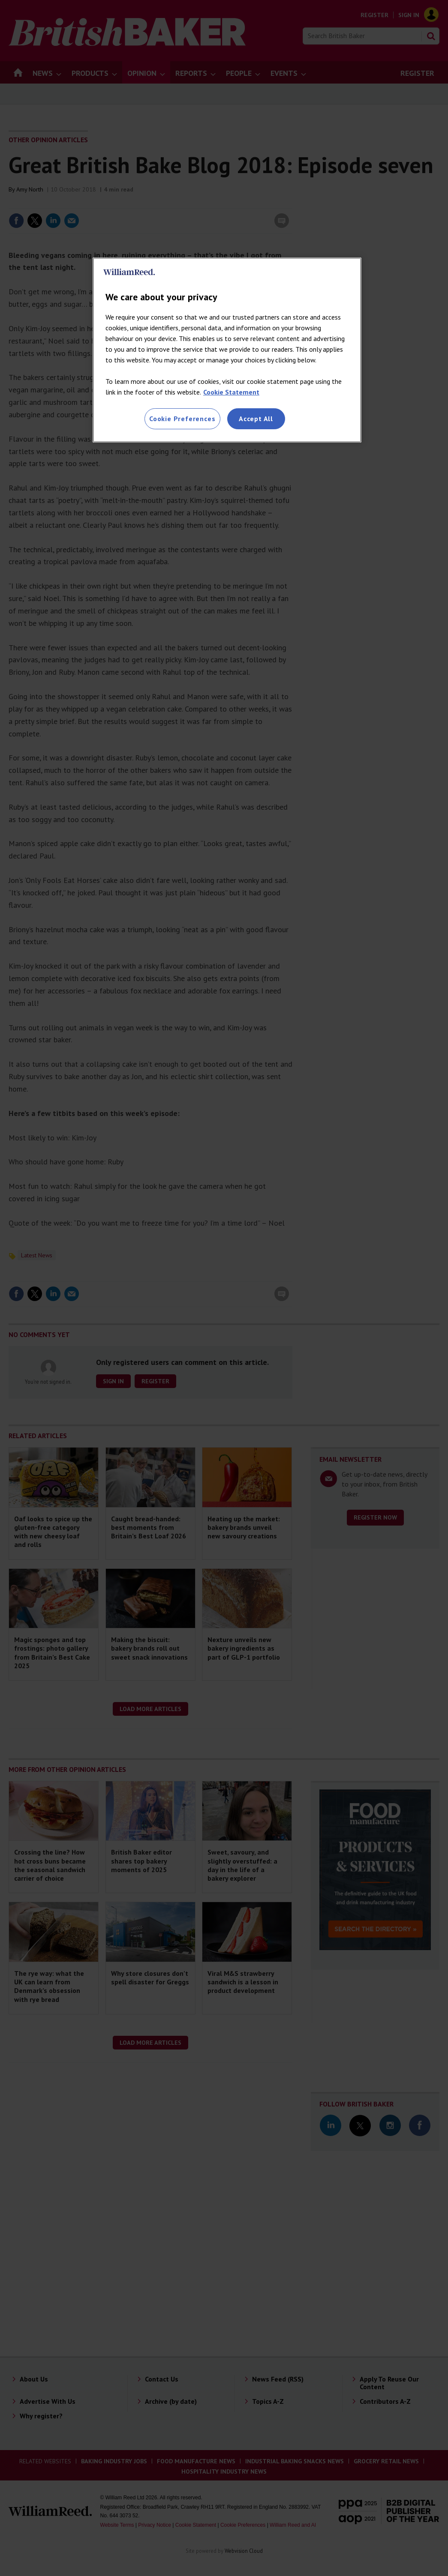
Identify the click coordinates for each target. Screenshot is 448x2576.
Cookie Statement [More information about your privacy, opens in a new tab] (231, 392)
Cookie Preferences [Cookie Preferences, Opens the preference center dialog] (182, 418)
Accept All (256, 418)
